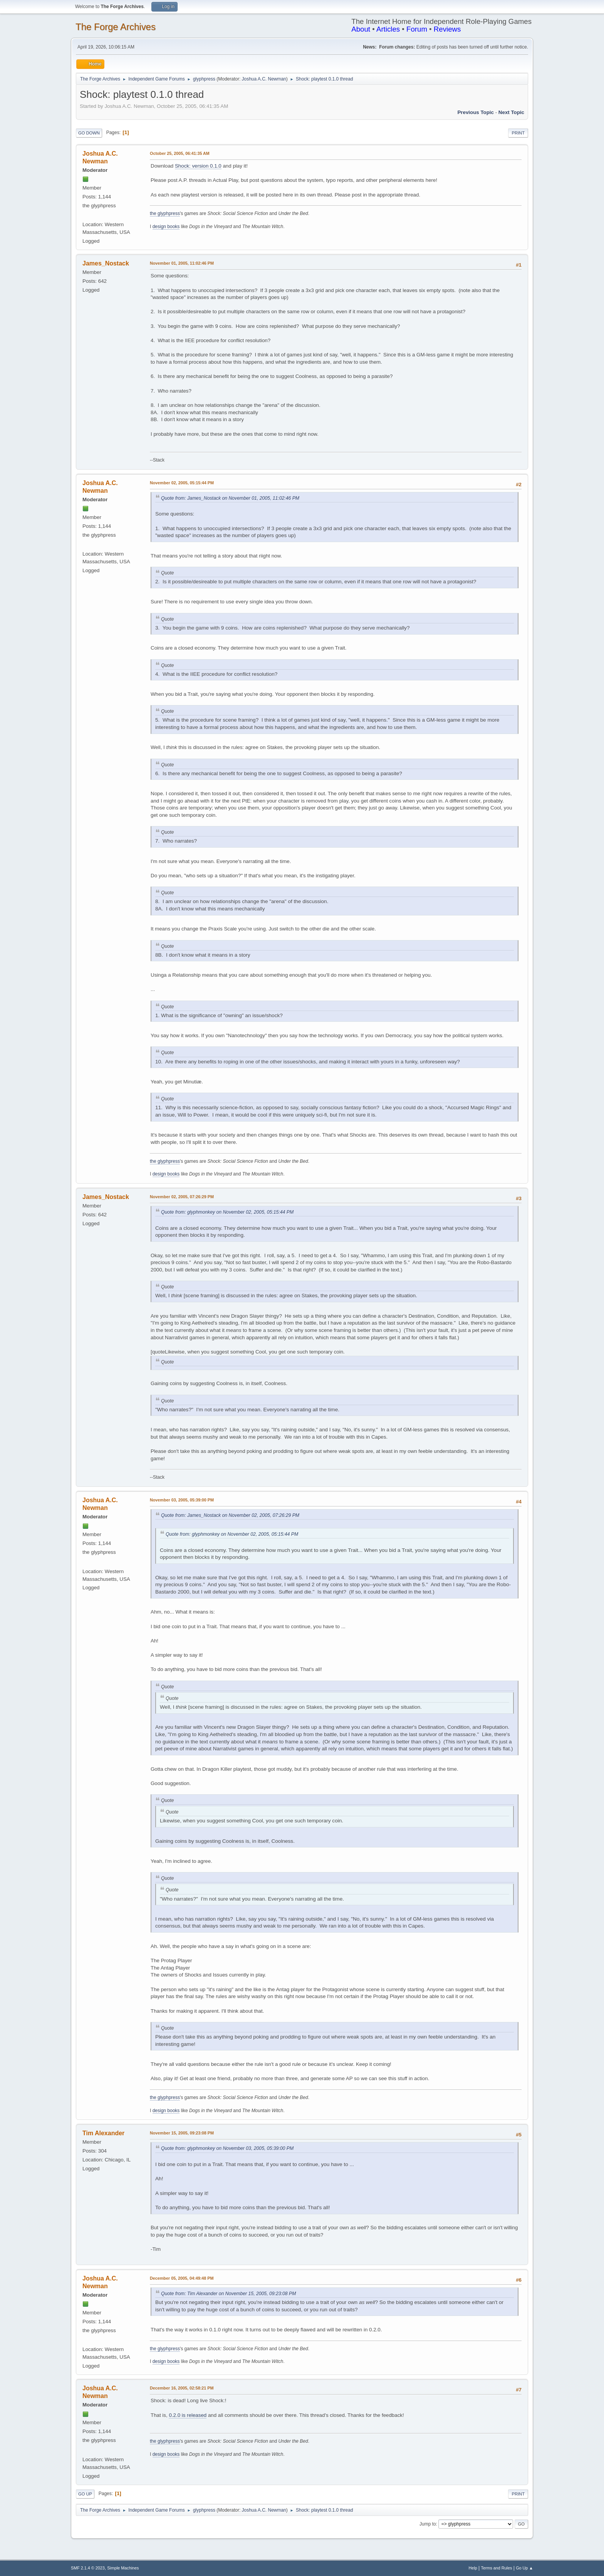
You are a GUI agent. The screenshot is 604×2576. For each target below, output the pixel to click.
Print (518, 133)
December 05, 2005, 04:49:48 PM (181, 2278)
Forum (416, 29)
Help (473, 2568)
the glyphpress (165, 213)
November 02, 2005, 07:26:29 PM (182, 1196)
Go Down (89, 133)
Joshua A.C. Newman (264, 79)
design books (166, 226)
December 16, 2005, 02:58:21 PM (181, 2388)
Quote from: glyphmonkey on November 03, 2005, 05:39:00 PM (227, 2148)
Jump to (427, 2524)
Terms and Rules (496, 2568)
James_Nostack (105, 263)
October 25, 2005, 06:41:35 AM (180, 153)
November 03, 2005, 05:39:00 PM (182, 1500)
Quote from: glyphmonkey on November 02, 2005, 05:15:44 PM (227, 1212)
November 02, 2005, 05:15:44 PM (182, 482)
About (360, 29)
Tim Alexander (103, 2133)
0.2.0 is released (187, 2415)
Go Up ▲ (524, 2568)
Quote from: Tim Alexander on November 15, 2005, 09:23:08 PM (228, 2293)
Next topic (511, 112)
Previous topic (475, 112)
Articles (388, 29)
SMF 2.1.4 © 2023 (88, 2568)
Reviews (447, 29)
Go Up (85, 2494)
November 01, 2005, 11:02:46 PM (182, 263)
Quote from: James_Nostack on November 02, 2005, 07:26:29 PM (230, 1515)
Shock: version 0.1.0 (198, 166)
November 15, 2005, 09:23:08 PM (182, 2133)
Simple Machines (123, 2568)
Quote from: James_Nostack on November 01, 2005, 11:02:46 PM (230, 498)
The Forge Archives (116, 27)
